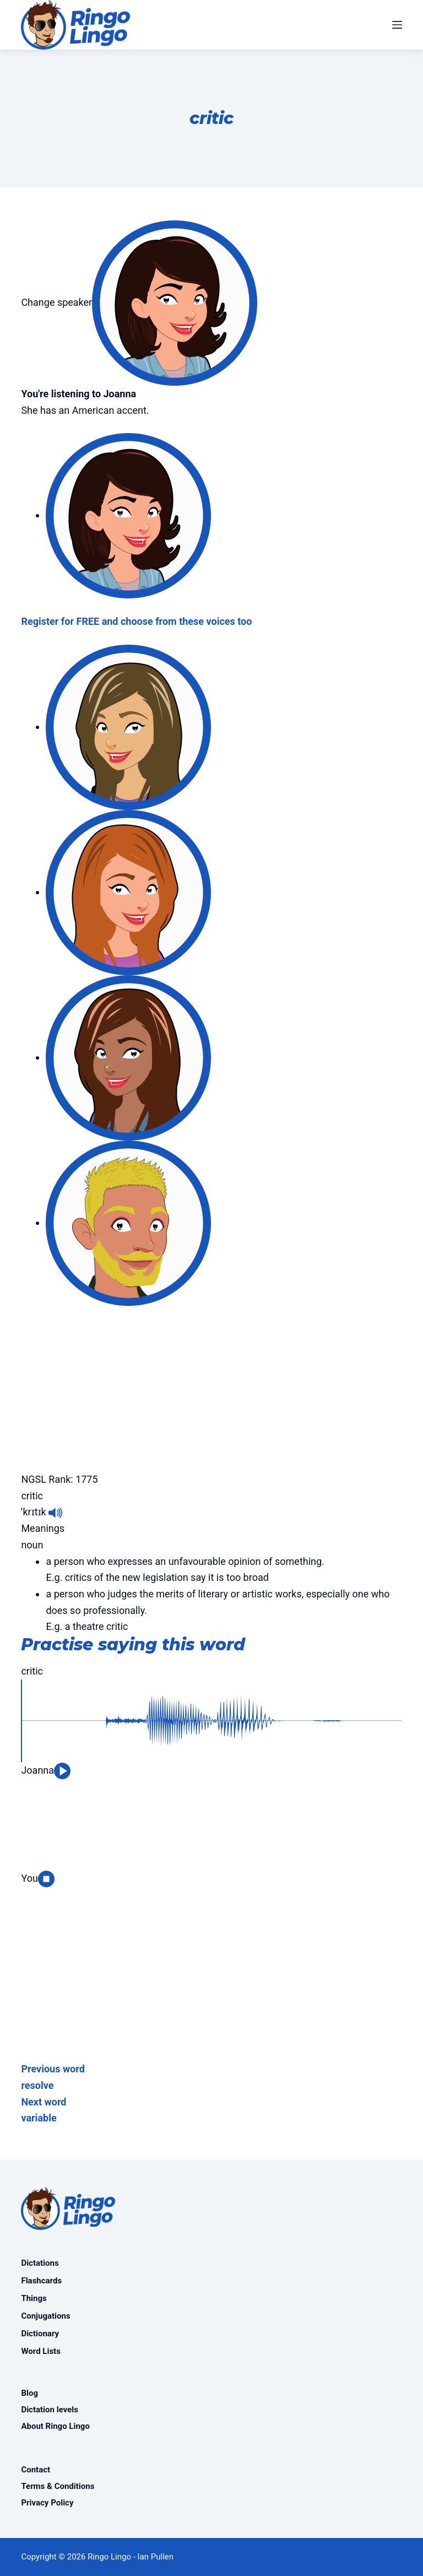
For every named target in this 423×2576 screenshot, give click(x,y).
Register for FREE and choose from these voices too (136, 621)
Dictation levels (49, 2410)
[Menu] (397, 25)
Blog (29, 2393)
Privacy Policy (47, 2503)
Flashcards (41, 2281)
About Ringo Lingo (55, 2426)
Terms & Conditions (57, 2486)
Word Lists (40, 2351)
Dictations (39, 2263)
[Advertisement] (211, 1383)
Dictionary (40, 2334)
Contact (35, 2470)
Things (33, 2298)
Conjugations (45, 2316)
